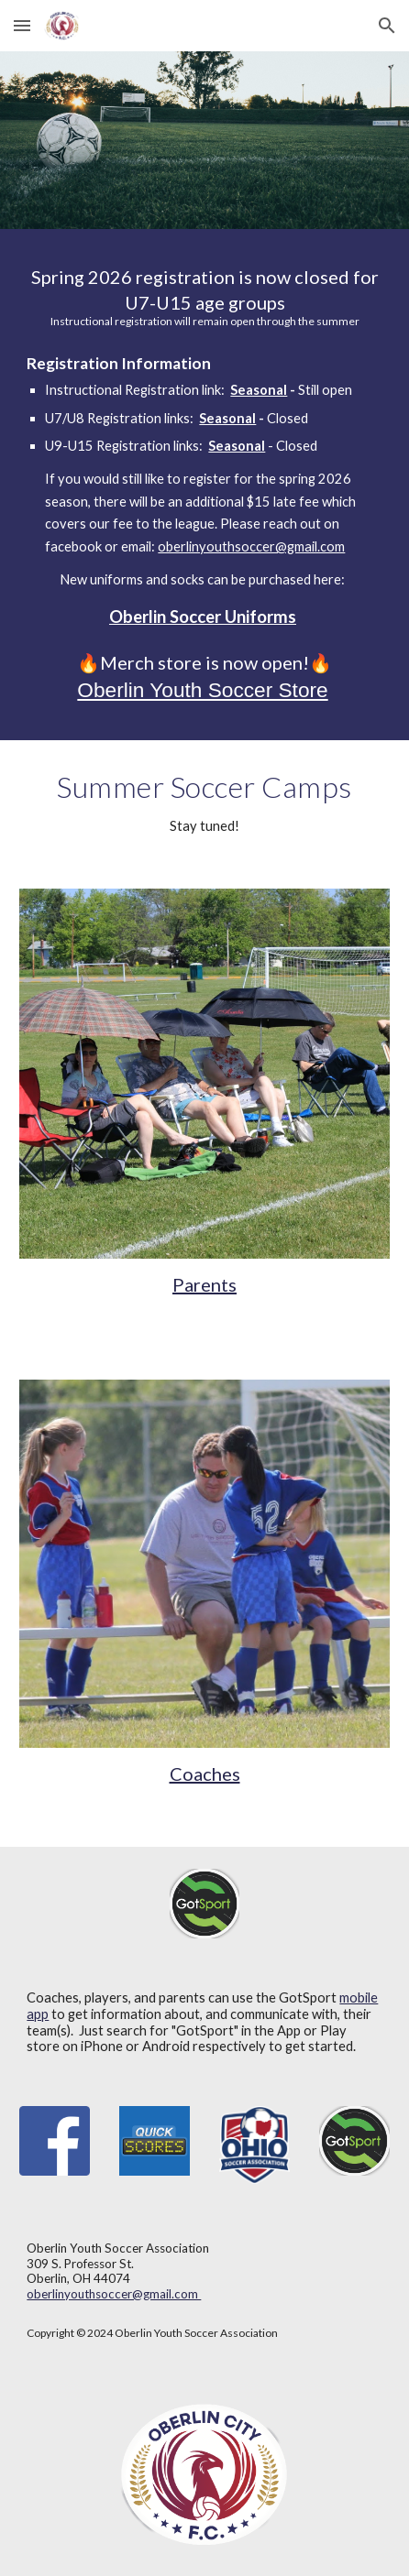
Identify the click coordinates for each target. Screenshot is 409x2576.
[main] (204, 296)
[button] (22, 25)
